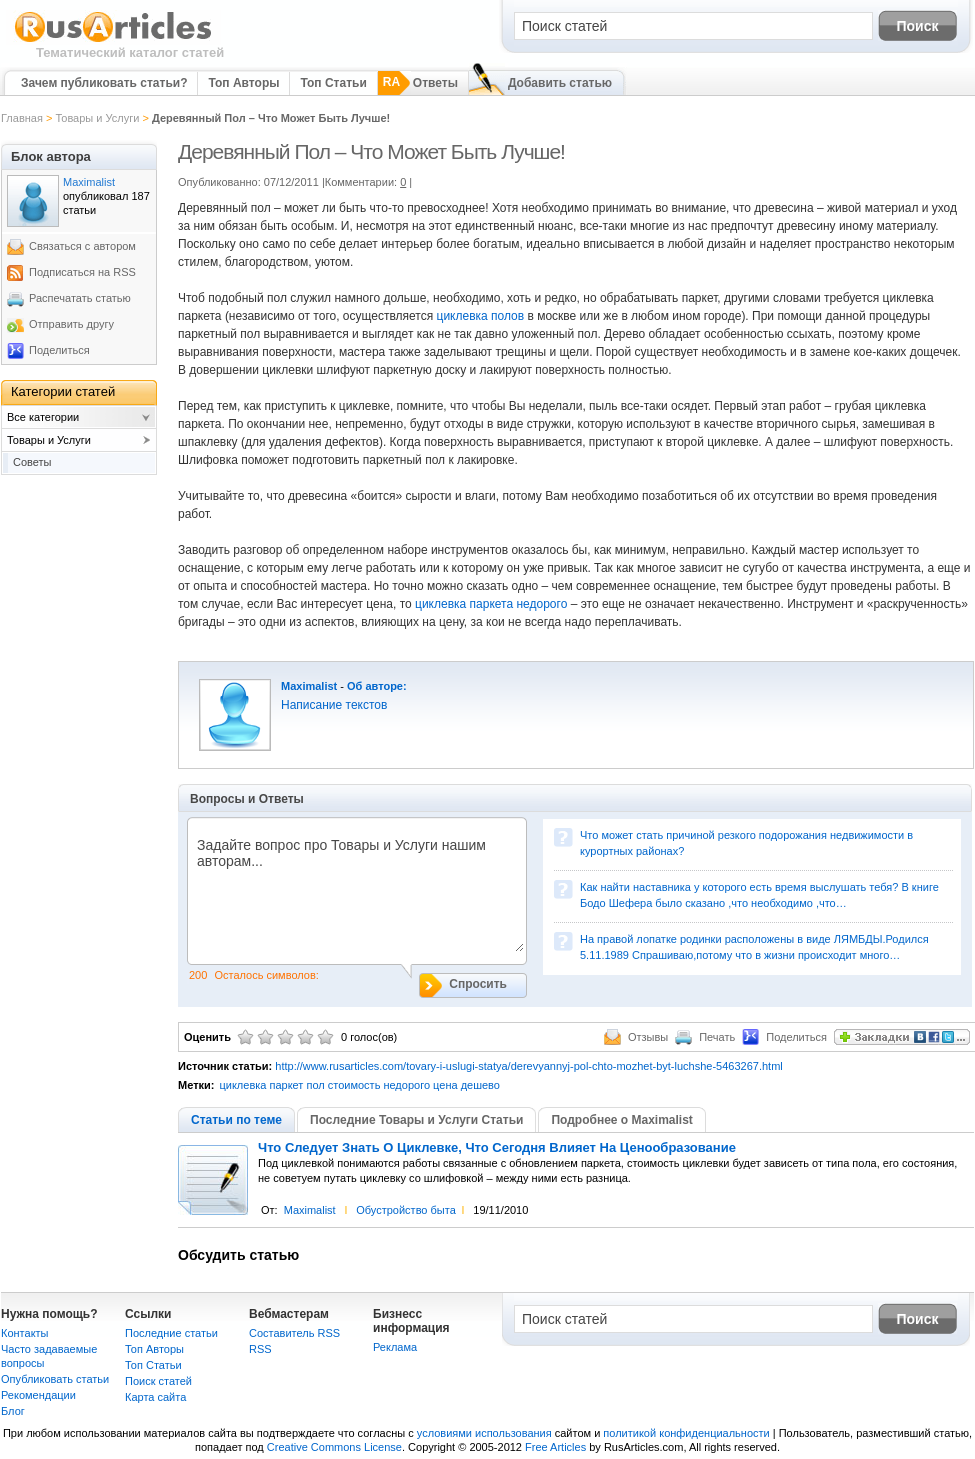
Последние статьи (171, 1333)
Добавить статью (560, 83)
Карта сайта (155, 1397)
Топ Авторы (243, 83)
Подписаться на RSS (82, 272)
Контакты (25, 1333)
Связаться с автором (82, 246)
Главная (22, 118)
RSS (260, 1349)
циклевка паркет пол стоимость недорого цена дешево (359, 1085)
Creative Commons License (334, 1447)
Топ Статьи (333, 83)
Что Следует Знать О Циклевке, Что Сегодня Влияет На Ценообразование (497, 1148)
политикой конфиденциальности (686, 1433)
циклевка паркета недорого (491, 604)
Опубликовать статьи (55, 1379)
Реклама (395, 1347)
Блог (13, 1411)
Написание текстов (334, 705)
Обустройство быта (406, 1210)
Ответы (435, 83)
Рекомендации (38, 1395)
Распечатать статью (80, 298)
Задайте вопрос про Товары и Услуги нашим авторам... (355, 894)
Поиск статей (158, 1381)
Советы (32, 462)
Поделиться (59, 350)
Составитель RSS (294, 1333)
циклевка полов (481, 316)
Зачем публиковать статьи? (104, 83)
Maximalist (309, 686)
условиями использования (484, 1433)
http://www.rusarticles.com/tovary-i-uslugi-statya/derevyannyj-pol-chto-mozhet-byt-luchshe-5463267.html (528, 1066)
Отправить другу (71, 324)
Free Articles (555, 1447)
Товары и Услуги (97, 118)
